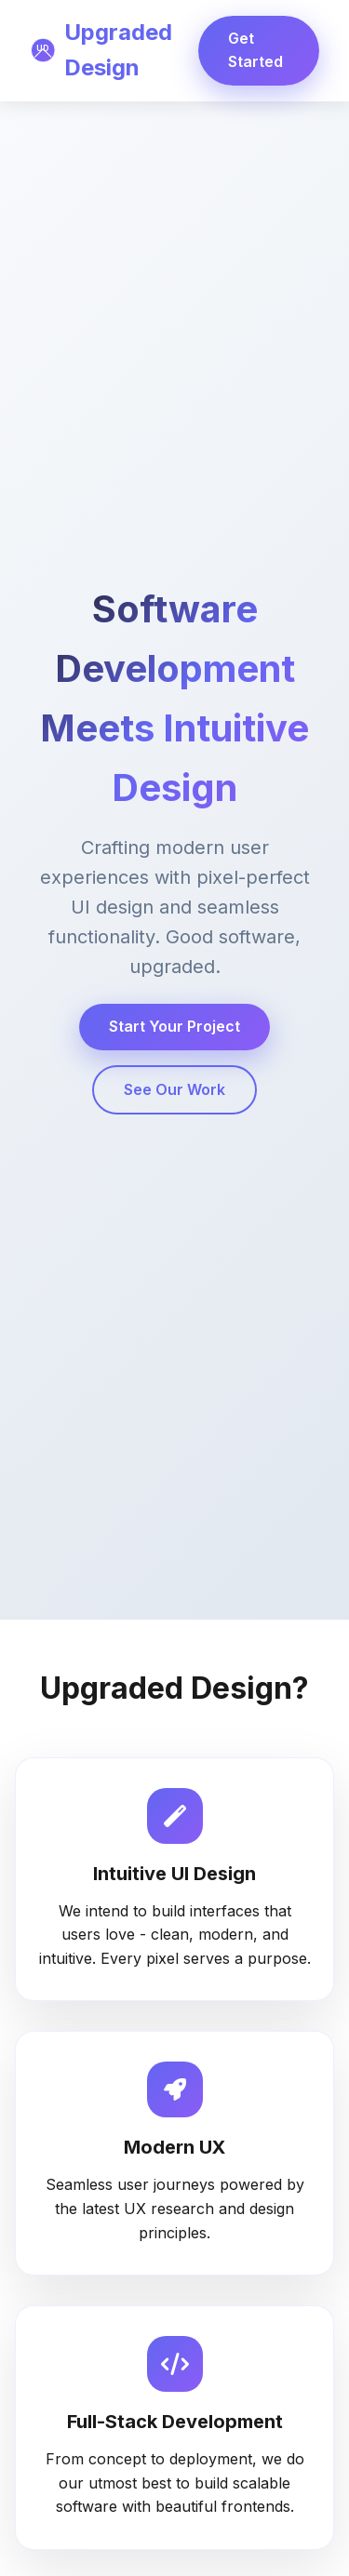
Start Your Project (174, 1026)
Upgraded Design (101, 50)
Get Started (255, 50)
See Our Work (174, 1089)
